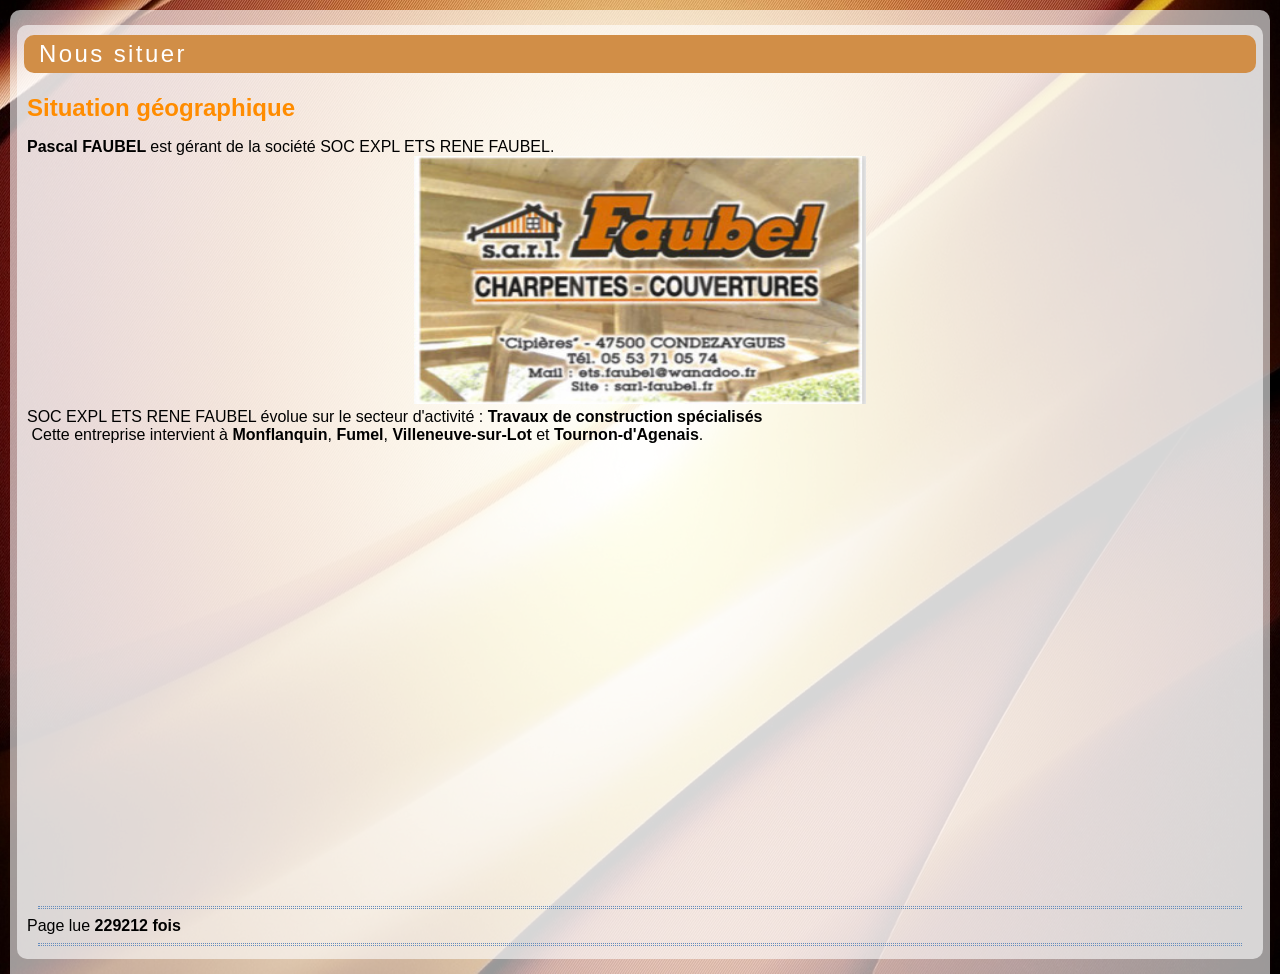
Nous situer (113, 53)
